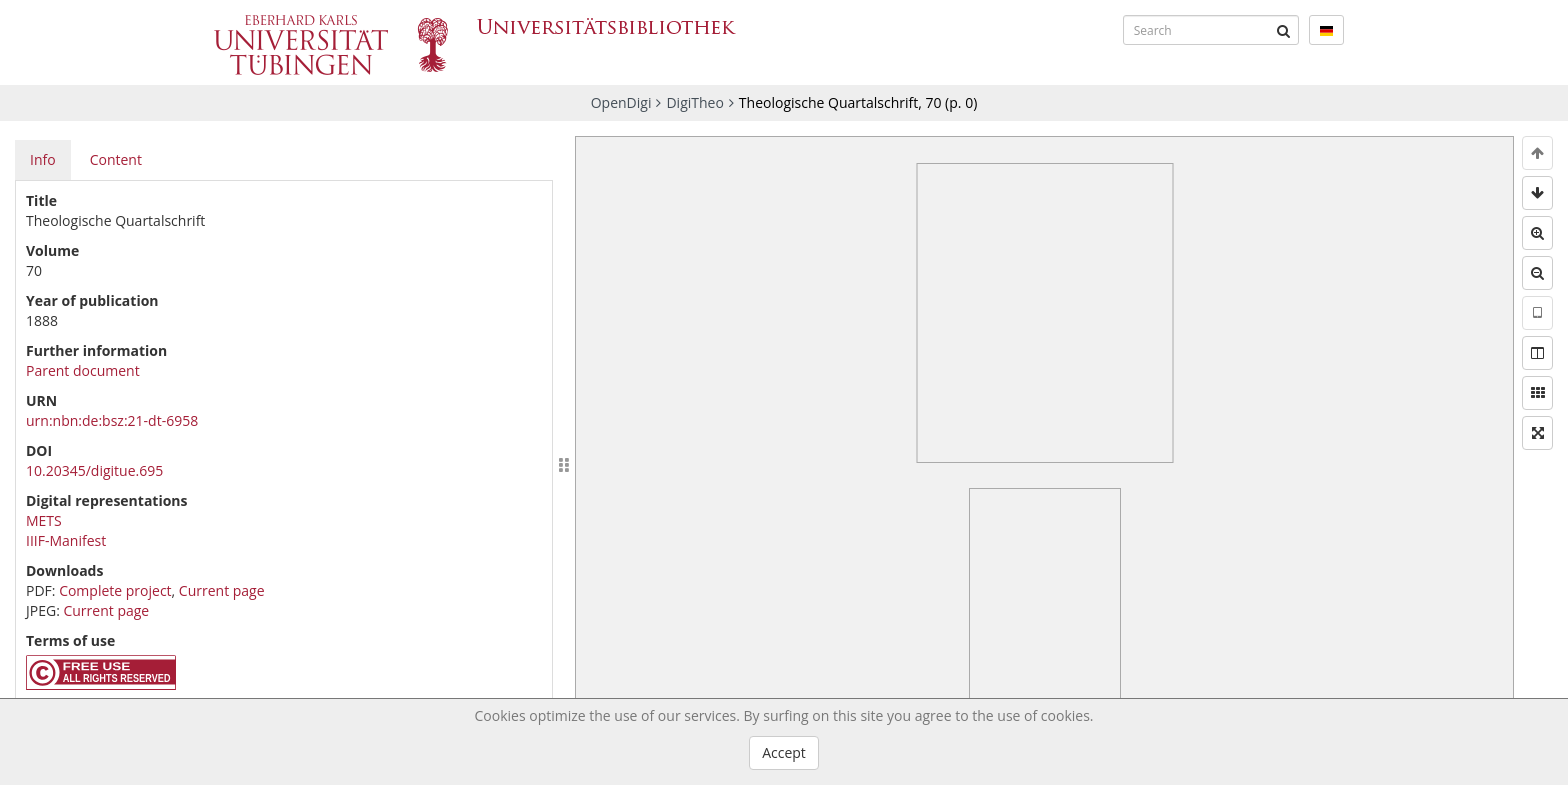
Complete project (115, 590)
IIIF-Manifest (66, 540)
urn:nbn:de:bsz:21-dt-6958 (112, 420)
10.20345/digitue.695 (94, 470)
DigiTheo (694, 102)
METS (44, 520)
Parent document (83, 370)
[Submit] (1284, 30)
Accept (784, 752)
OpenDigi (621, 102)
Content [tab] (116, 159)
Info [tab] (43, 159)
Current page (222, 590)
